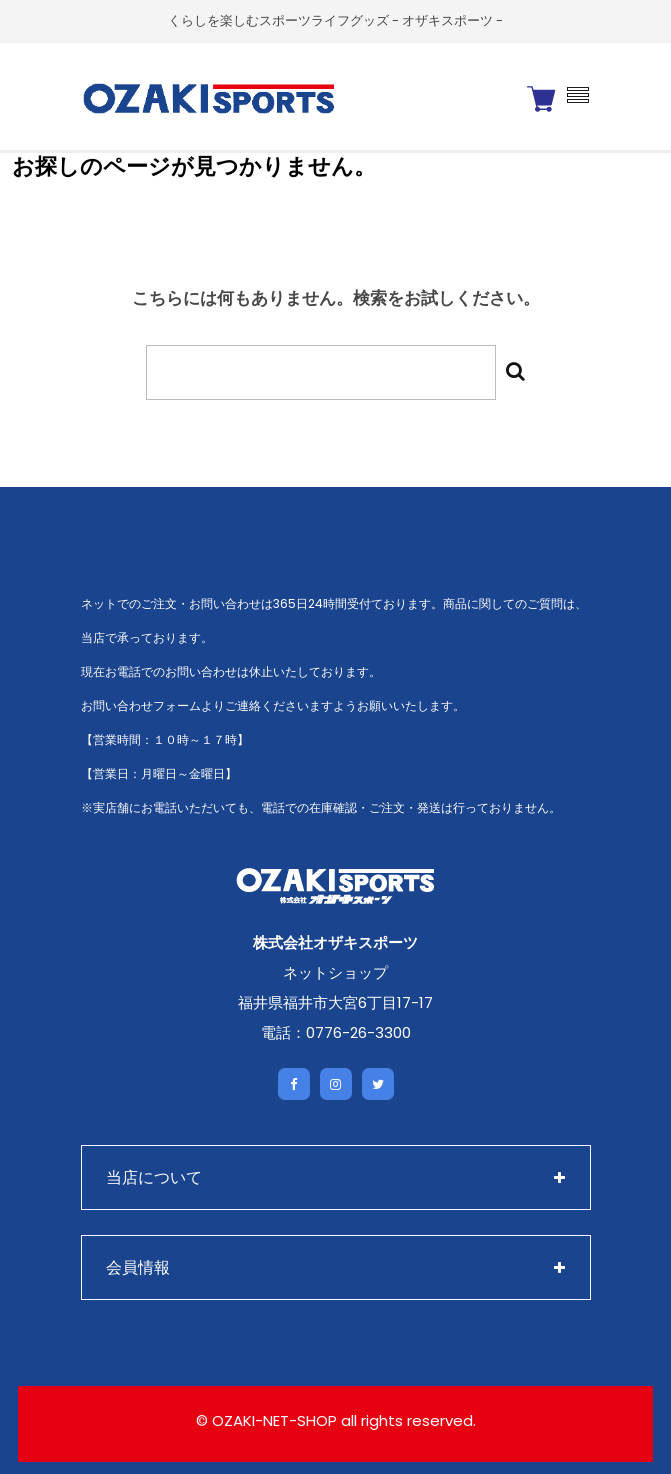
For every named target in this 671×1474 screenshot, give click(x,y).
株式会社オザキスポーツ (335, 942)
